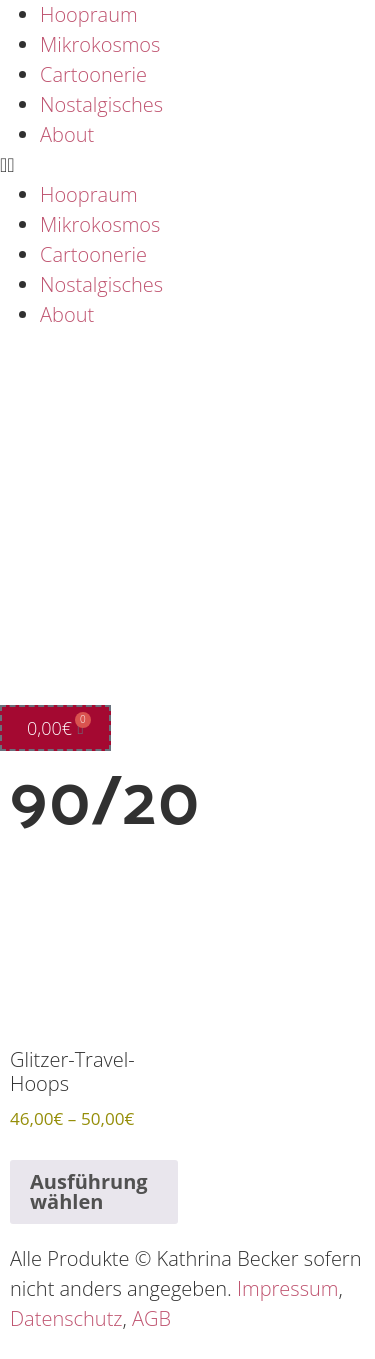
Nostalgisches (101, 104)
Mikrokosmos (100, 44)
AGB (151, 1318)
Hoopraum (89, 14)
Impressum (287, 1288)
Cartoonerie (93, 74)
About (67, 134)
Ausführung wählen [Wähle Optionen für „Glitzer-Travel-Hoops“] (89, 1191)
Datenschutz (66, 1318)
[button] (187, 165)
